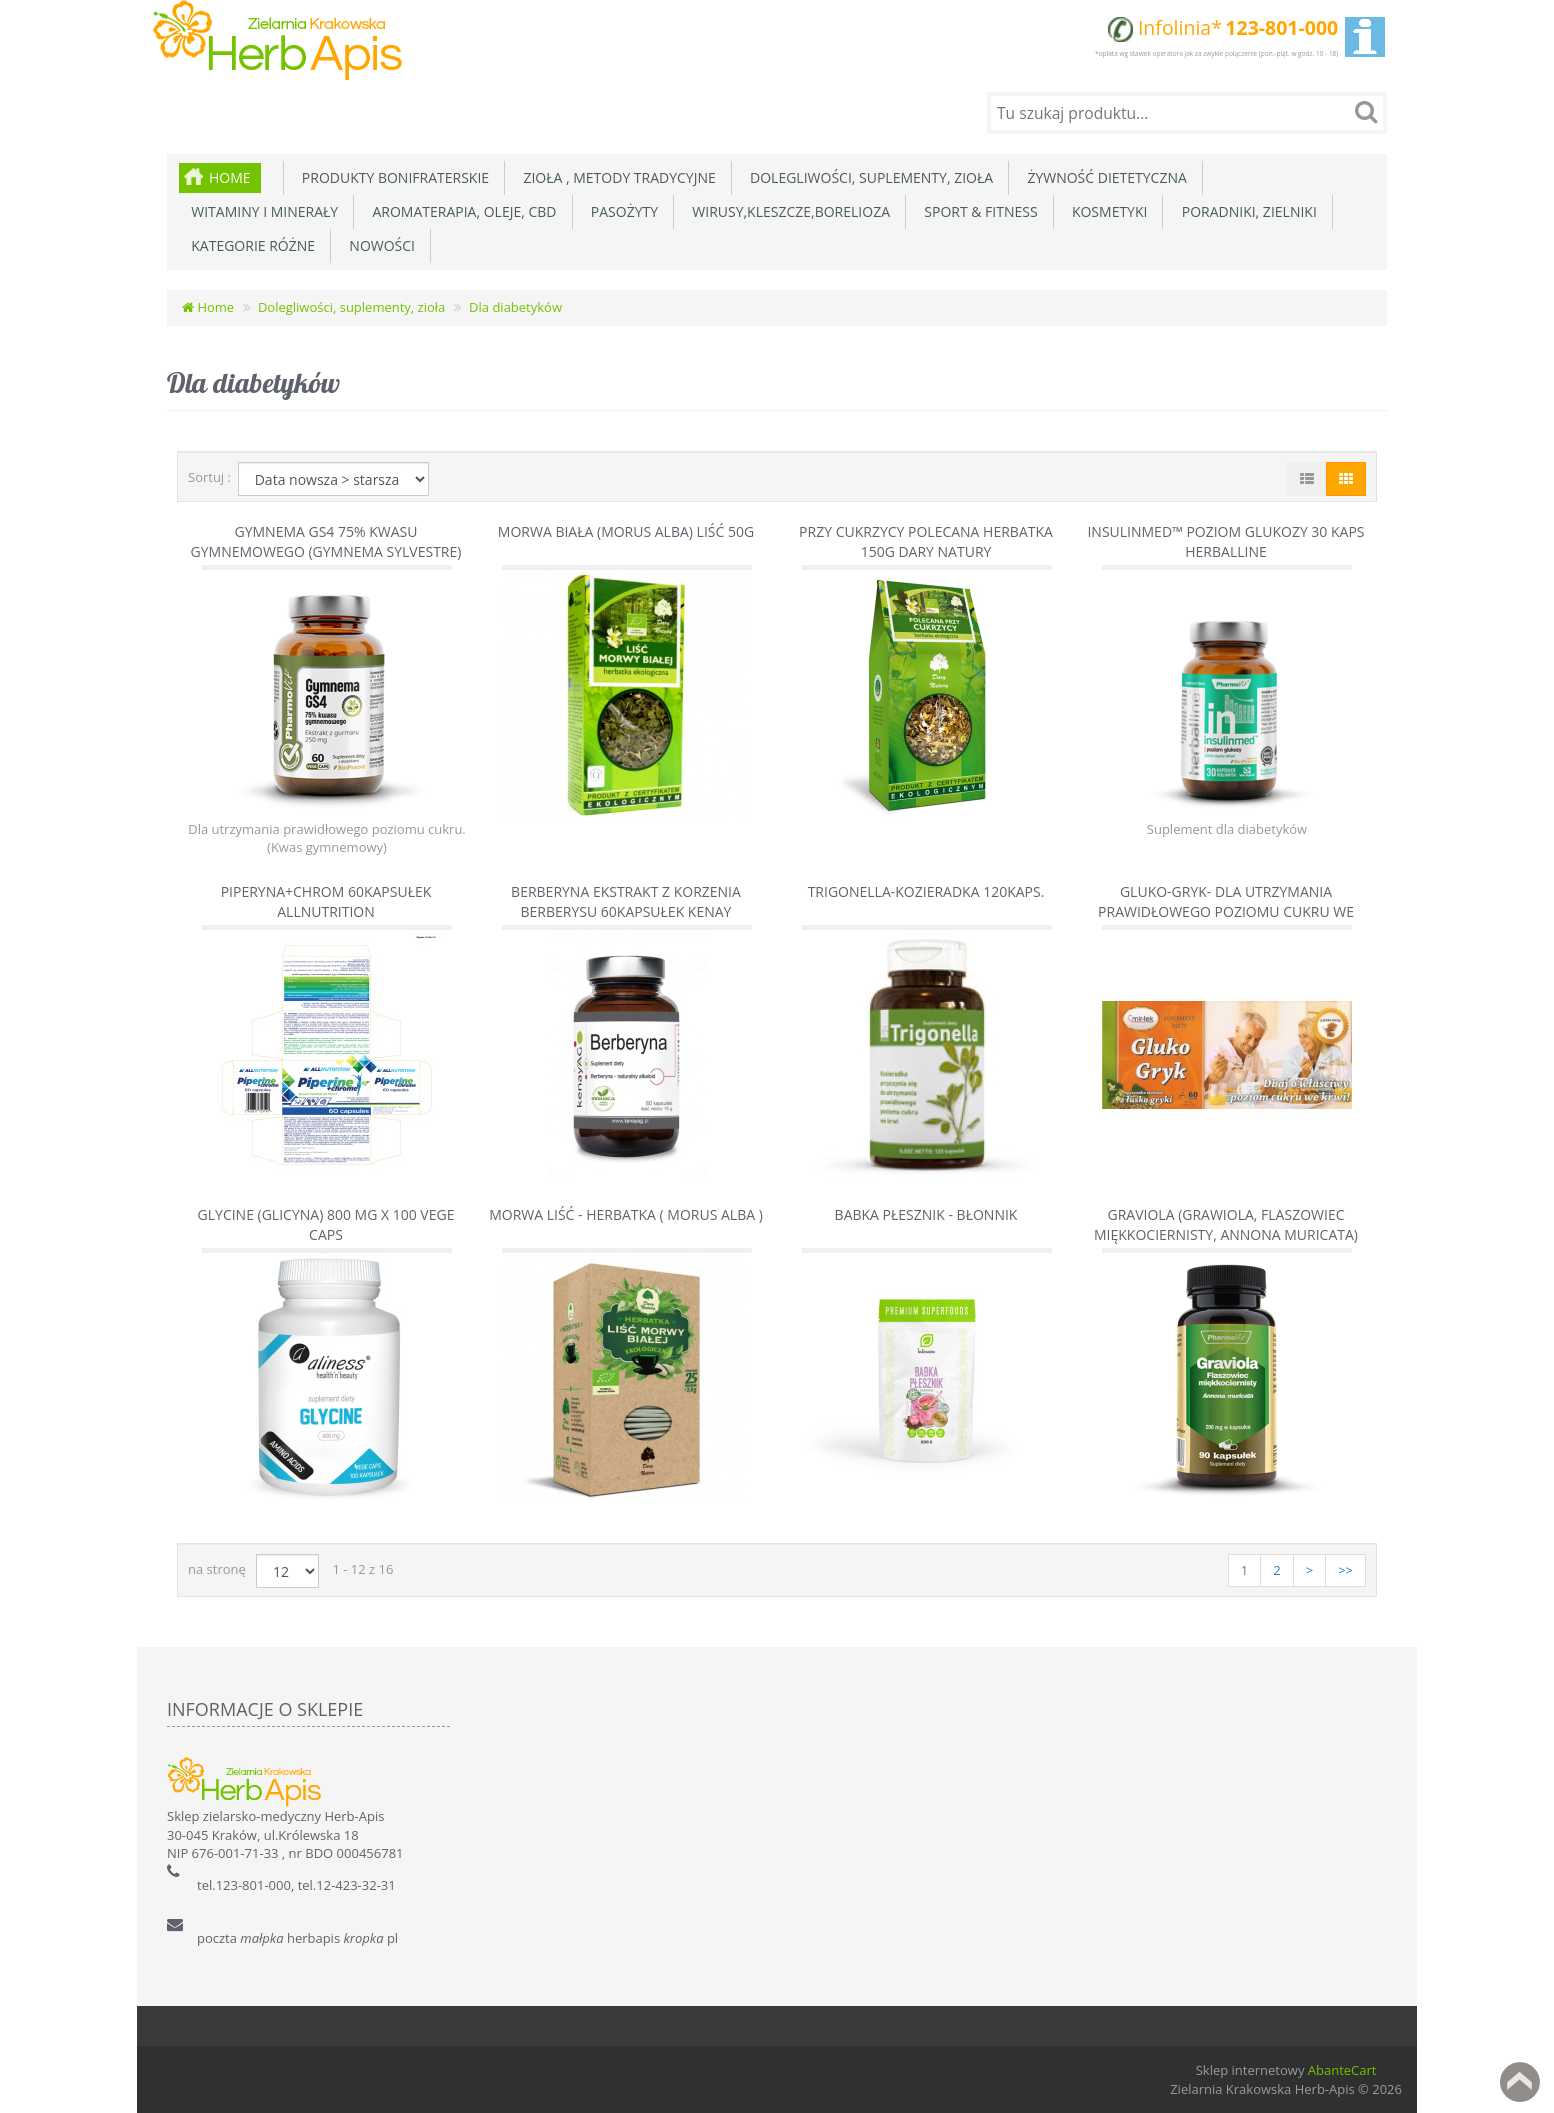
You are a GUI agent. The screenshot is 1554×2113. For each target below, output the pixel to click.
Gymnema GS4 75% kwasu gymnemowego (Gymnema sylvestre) (326, 541)
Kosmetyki (1106, 211)
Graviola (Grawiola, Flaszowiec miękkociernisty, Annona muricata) (1226, 1224)
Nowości (378, 245)
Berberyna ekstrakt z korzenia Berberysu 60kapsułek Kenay (626, 901)
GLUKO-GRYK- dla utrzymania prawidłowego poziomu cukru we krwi (1226, 911)
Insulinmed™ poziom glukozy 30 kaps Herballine (1225, 541)
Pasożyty (621, 211)
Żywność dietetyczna (1103, 177)
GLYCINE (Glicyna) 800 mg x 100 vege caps (326, 1224)
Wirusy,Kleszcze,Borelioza (787, 211)
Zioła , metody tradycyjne (616, 177)
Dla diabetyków (515, 307)
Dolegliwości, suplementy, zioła (868, 177)
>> (1345, 1570)
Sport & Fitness (977, 211)
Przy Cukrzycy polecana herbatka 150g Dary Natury (926, 541)
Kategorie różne (249, 245)
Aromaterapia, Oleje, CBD (460, 211)
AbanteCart (1342, 2070)
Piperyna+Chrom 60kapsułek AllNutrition (326, 901)
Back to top (1520, 2082)
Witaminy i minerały (261, 211)
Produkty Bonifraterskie (392, 177)
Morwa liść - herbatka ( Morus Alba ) (626, 1214)
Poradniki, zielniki (1245, 211)
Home (230, 177)
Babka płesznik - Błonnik (926, 1214)
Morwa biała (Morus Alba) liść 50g (626, 531)
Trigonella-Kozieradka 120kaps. (926, 891)
